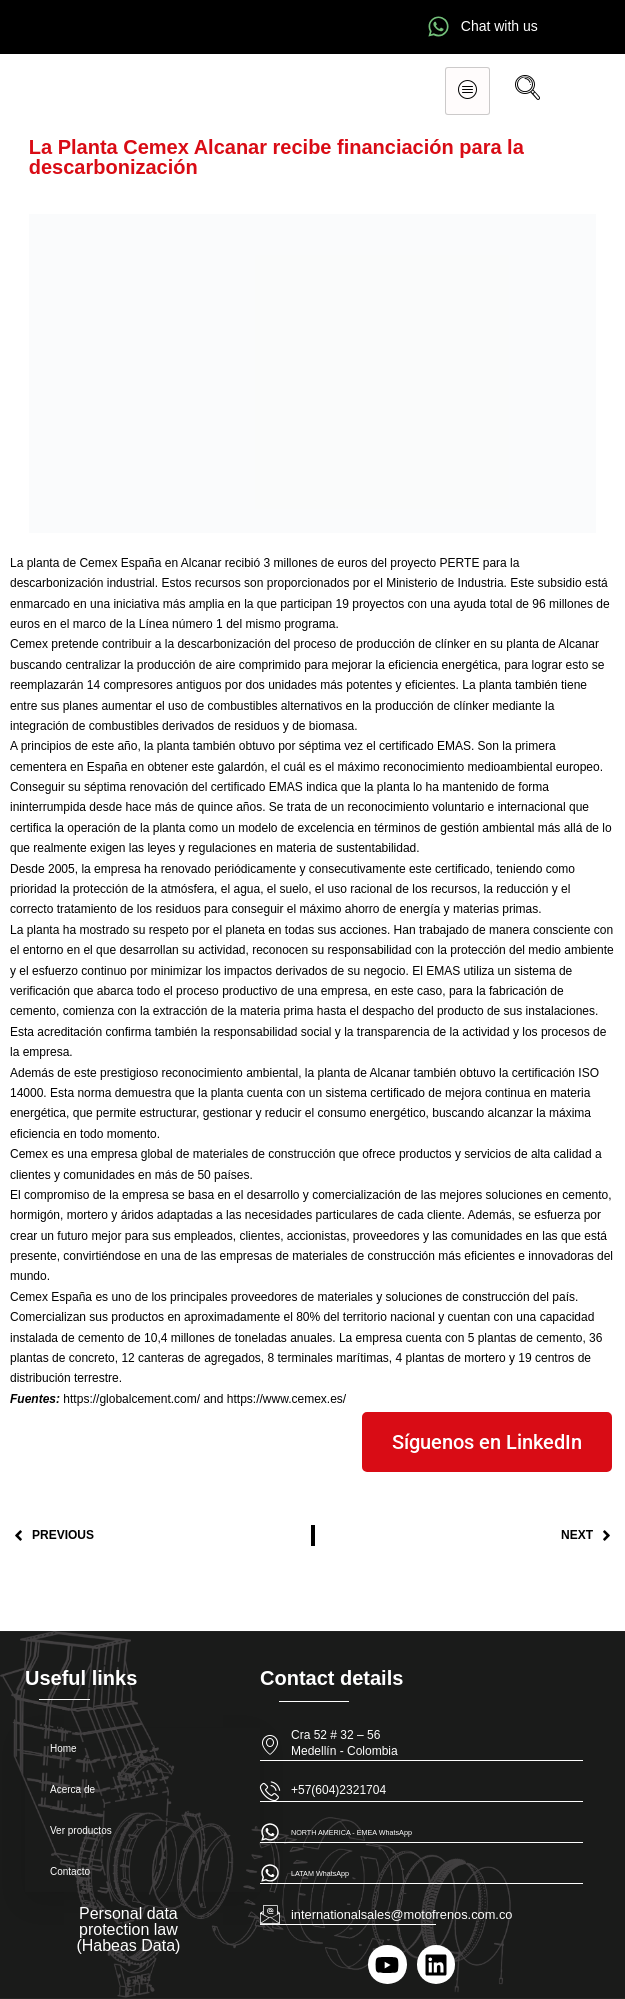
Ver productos (81, 1830)
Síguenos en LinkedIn (487, 1442)
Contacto (70, 1871)
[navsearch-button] (527, 90)
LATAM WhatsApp (320, 1873)
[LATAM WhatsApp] (270, 1873)
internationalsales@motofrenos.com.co (401, 1914)
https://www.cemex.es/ (286, 1399)
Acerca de (72, 1789)
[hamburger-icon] (467, 91)
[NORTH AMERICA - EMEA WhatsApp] (270, 1832)
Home (63, 1748)
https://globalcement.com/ (131, 1399)
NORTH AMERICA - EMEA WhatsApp (351, 1832)
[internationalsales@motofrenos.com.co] (270, 1914)
